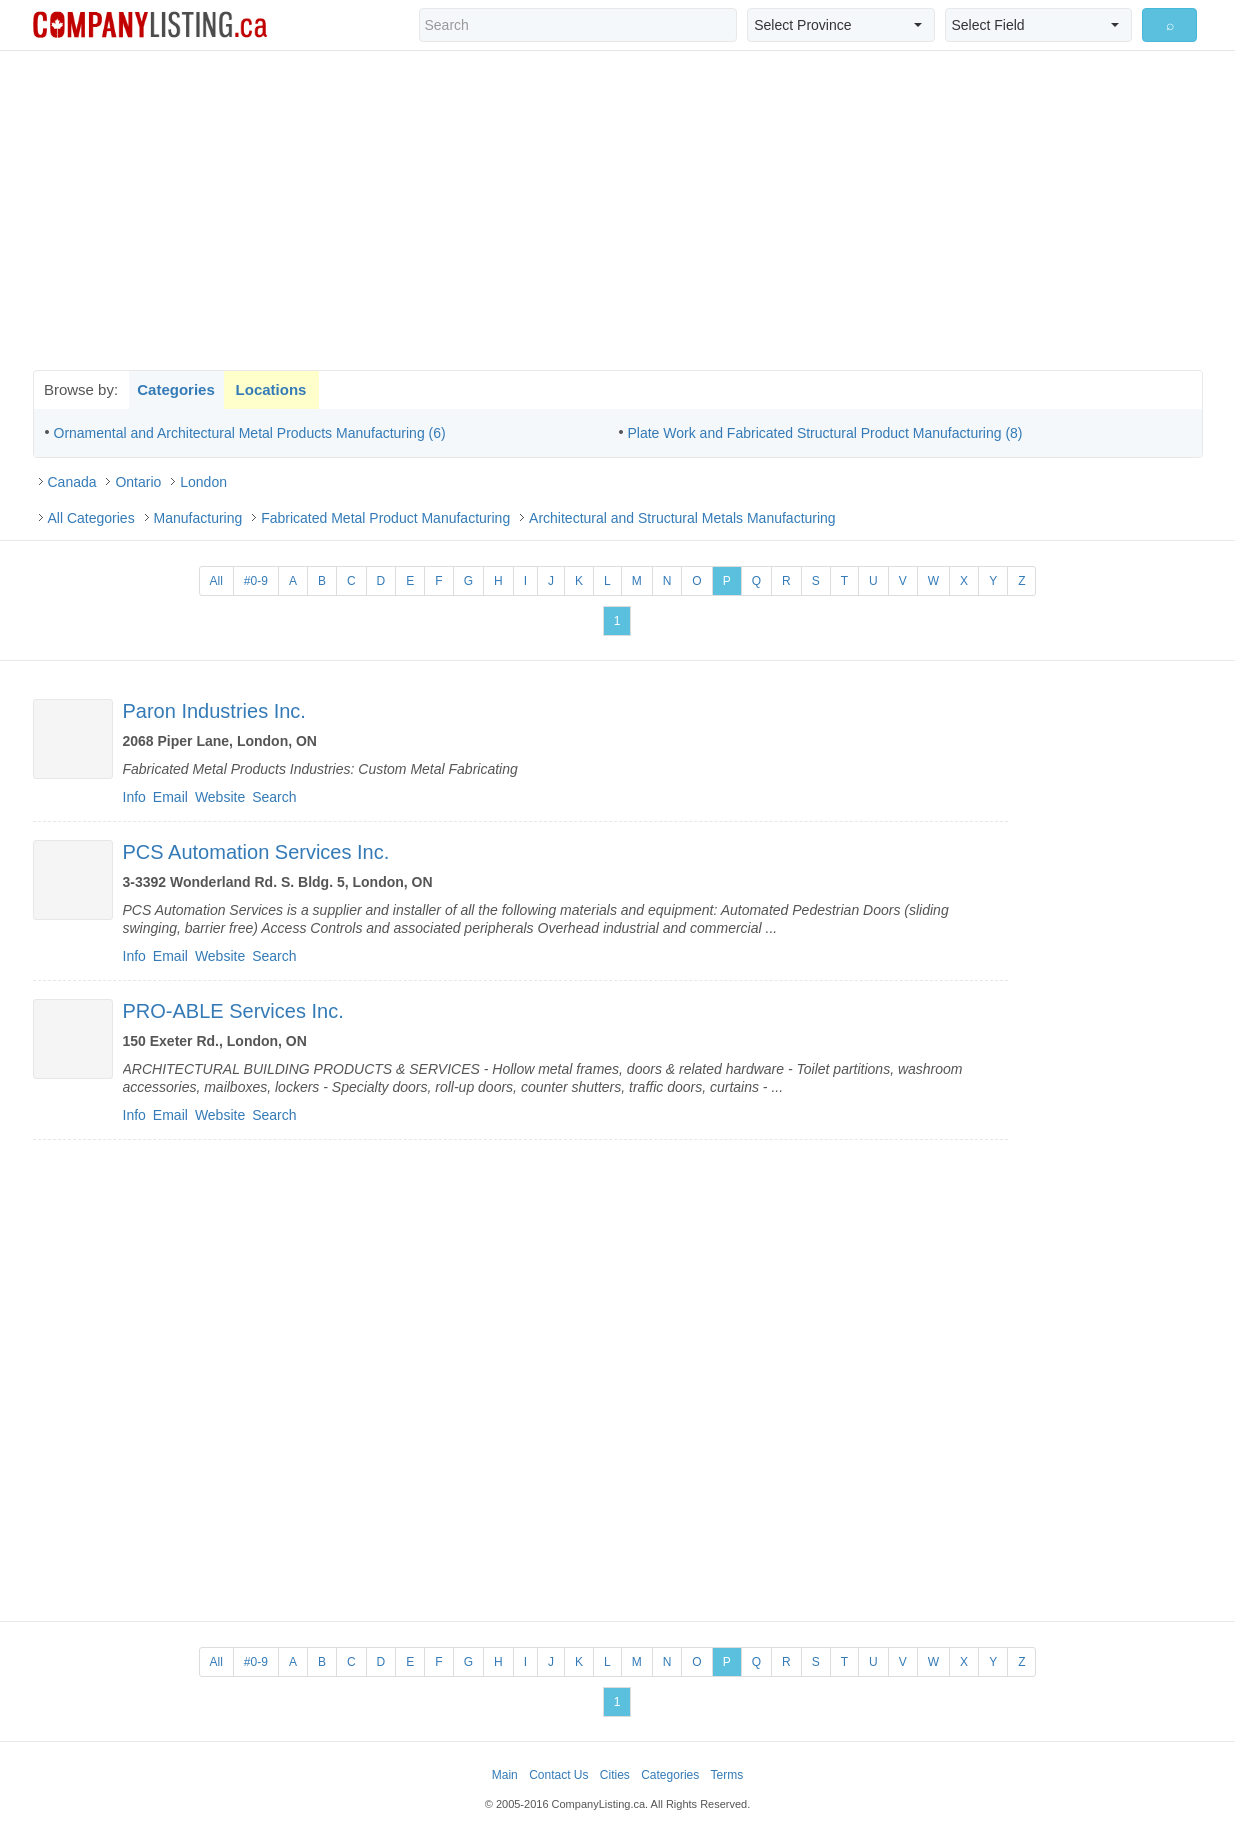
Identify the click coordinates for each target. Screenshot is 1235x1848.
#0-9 (256, 581)
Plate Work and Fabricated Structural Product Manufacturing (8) (825, 433)
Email (170, 797)
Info (134, 797)
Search (274, 797)
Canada (72, 482)
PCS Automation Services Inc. (256, 852)
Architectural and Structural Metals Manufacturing (682, 518)
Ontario (138, 482)
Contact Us (558, 1775)
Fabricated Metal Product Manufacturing (385, 518)
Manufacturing (198, 518)
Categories (176, 389)
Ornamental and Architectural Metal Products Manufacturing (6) (250, 433)
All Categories (91, 518)
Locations (271, 389)
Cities (615, 1775)
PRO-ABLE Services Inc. (233, 1011)
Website (220, 797)
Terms (727, 1775)
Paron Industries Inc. (214, 711)
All (216, 581)
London (203, 482)
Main (505, 1775)
